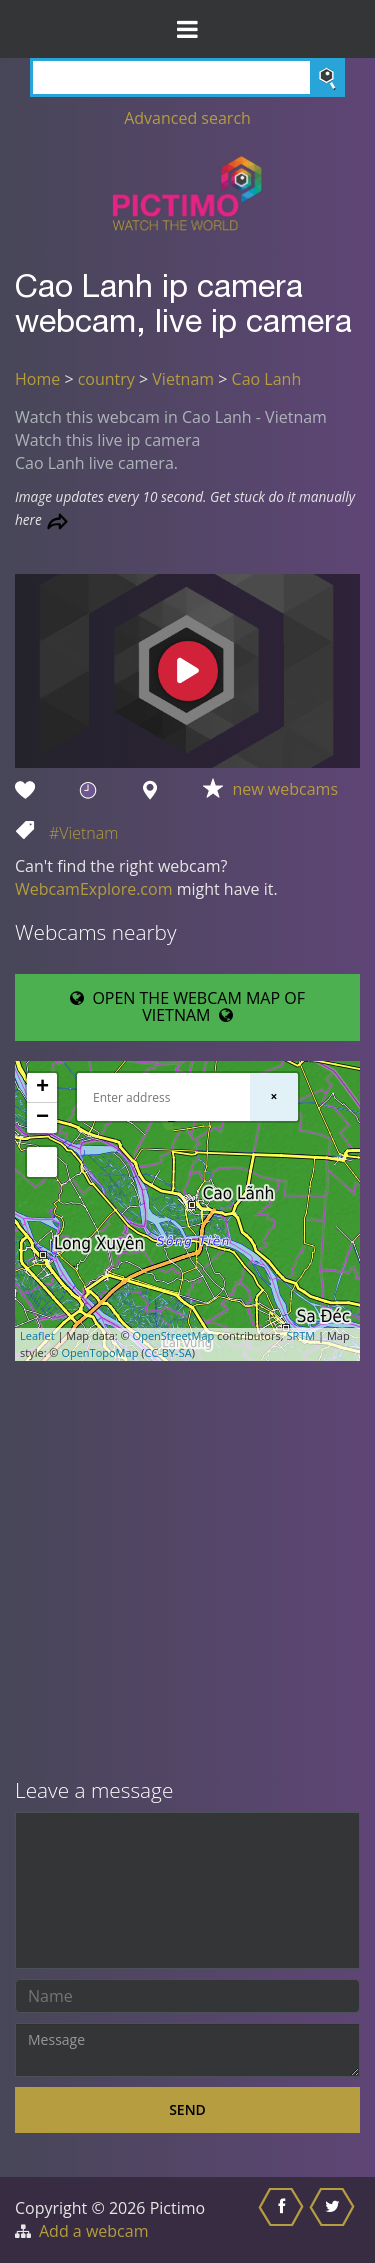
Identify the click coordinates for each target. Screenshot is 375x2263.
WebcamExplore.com (93, 889)
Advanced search (187, 118)
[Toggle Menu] (187, 29)
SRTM (300, 1335)
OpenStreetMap (174, 1335)
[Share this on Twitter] (334, 2220)
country (106, 379)
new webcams (286, 789)
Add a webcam (93, 2231)
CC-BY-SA (167, 1352)
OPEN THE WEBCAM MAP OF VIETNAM (187, 1007)
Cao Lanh (267, 379)
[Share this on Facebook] (283, 2220)
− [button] (42, 1118)
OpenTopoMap (99, 1352)
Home (37, 379)
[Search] (187, 77)
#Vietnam (83, 833)
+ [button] (42, 1088)
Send (187, 2109)
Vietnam (183, 379)
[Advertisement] (187, 1571)
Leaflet (37, 1335)
